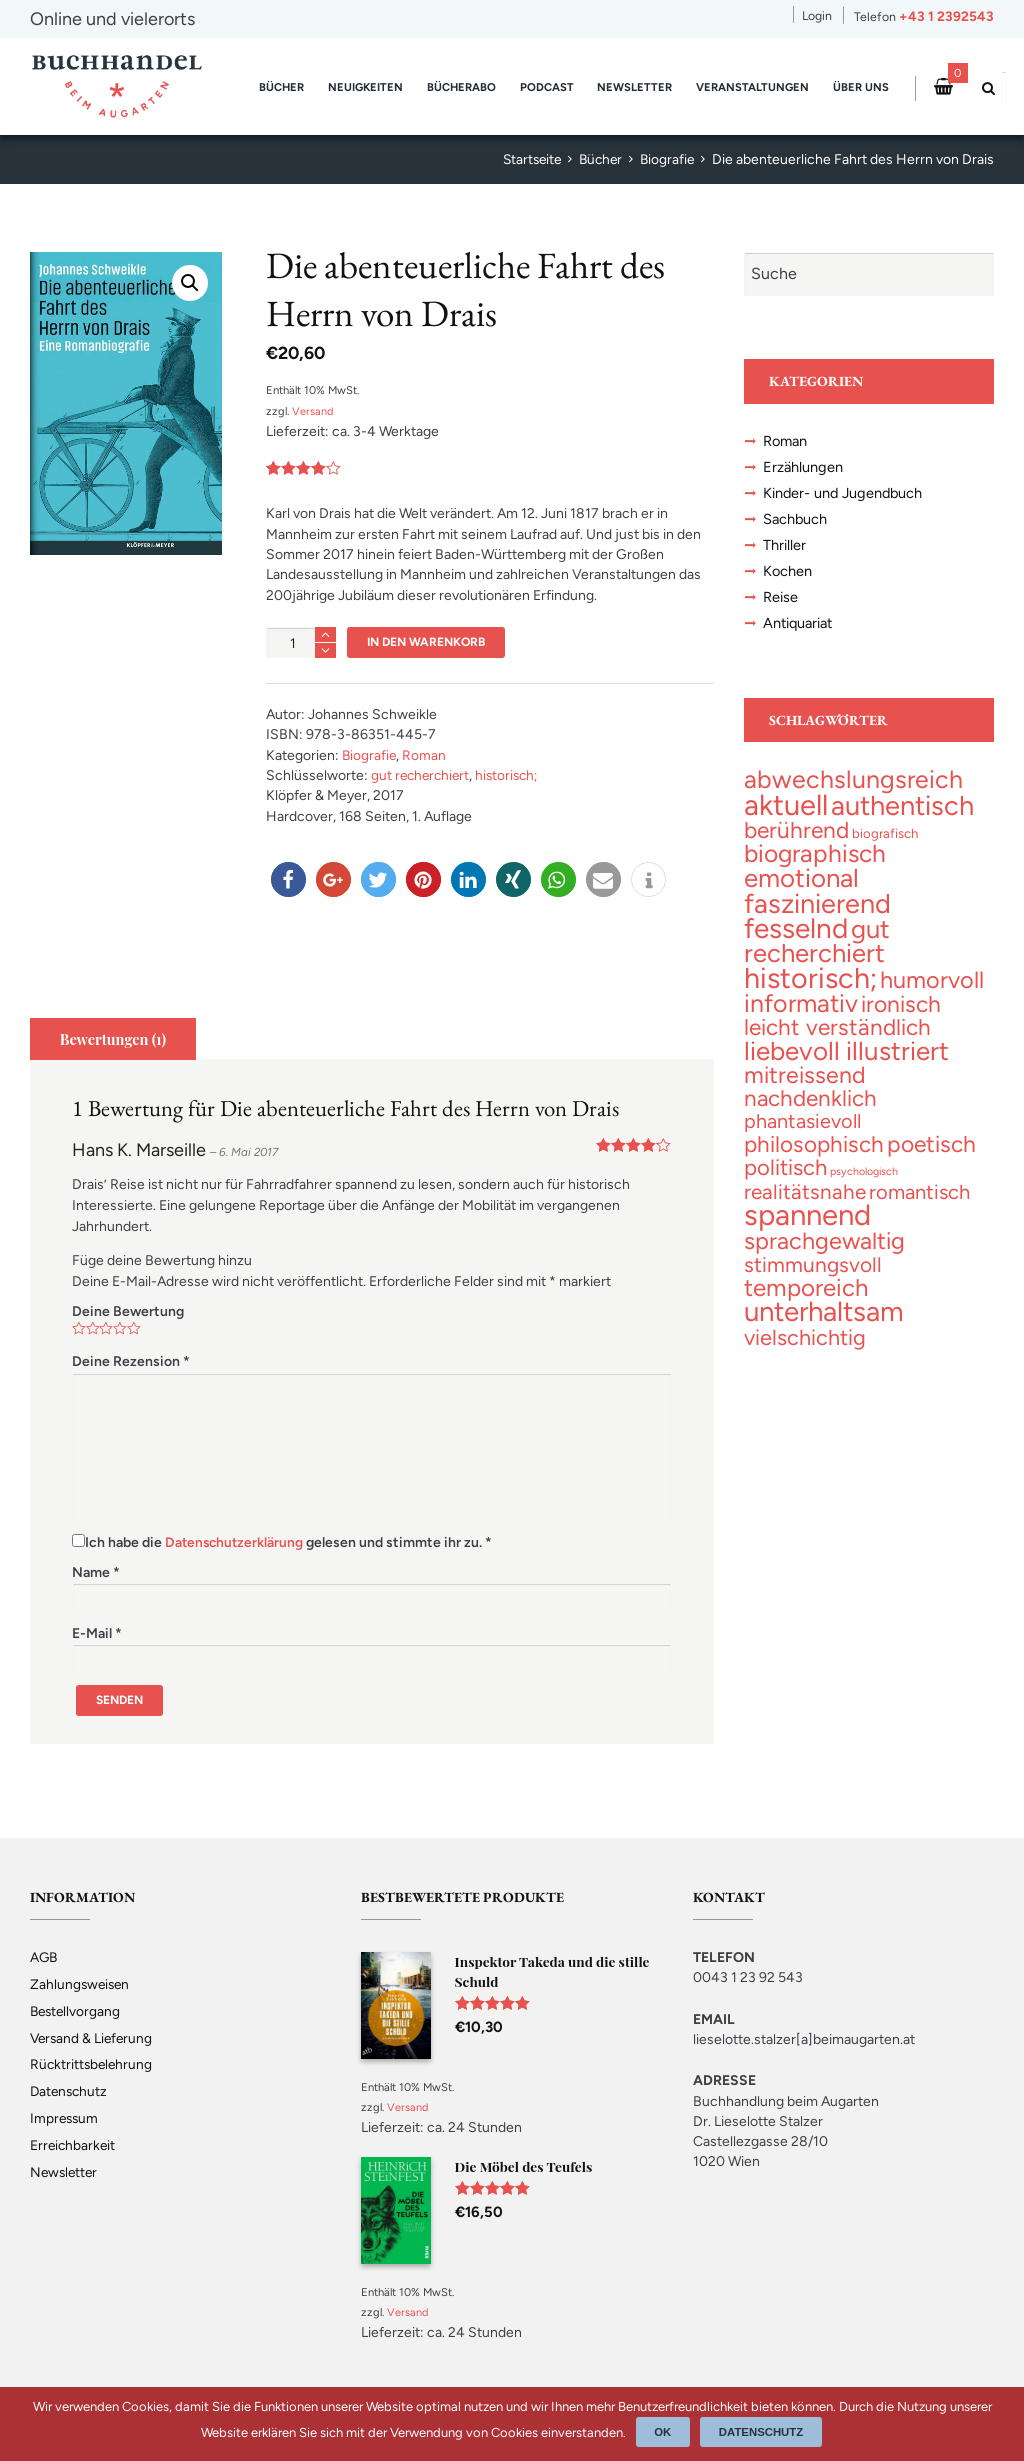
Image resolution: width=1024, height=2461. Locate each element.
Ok (663, 2432)
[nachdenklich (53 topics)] (810, 1114)
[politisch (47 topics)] (785, 1185)
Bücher (281, 87)
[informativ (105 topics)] (801, 1017)
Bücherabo (461, 87)
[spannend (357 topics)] (807, 1233)
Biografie (666, 159)
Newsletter (634, 87)
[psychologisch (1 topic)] (864, 1189)
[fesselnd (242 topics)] (796, 939)
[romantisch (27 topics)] (919, 1210)
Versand (313, 411)
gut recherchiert (422, 775)
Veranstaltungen (752, 87)
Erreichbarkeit (74, 2145)
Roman (426, 755)
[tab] (114, 1039)
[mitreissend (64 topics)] (805, 1091)
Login (817, 15)
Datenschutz (70, 2091)
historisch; (513, 775)
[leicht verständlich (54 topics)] (837, 1041)
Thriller (784, 550)
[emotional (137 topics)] (801, 887)
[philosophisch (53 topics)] (814, 1162)
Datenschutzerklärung (236, 1542)
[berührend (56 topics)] (796, 840)
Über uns (861, 87)
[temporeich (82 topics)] (806, 1307)
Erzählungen (803, 469)
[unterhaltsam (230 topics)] (824, 1331)
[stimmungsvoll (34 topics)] (813, 1283)
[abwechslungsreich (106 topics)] (853, 788)
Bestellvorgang (77, 2010)
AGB (44, 1956)
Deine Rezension (131, 1361)
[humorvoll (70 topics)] (932, 993)
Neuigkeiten (365, 87)
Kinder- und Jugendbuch (845, 496)
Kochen (788, 577)
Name (96, 1572)
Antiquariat (800, 631)
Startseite (525, 159)
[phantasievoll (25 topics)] (802, 1138)
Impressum (65, 2118)
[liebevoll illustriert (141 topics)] (846, 1066)
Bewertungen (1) (114, 1039)
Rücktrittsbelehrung (93, 2064)
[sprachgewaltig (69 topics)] (824, 1260)
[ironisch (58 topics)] (901, 1018)
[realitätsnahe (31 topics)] (805, 1209)
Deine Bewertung (128, 1311)
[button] (288, 879)
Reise (780, 604)
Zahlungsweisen (81, 1983)
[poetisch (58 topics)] (931, 1162)
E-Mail (97, 1632)
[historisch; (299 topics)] (810, 991)
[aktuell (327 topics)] (786, 813)
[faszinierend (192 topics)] (817, 913)
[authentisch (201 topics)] (902, 814)
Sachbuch (796, 523)
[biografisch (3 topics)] (885, 843)
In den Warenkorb (428, 641)
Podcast (547, 87)
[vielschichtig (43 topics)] (805, 1357)
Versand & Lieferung (93, 2037)
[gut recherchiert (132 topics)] (817, 952)
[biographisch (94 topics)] (815, 863)
